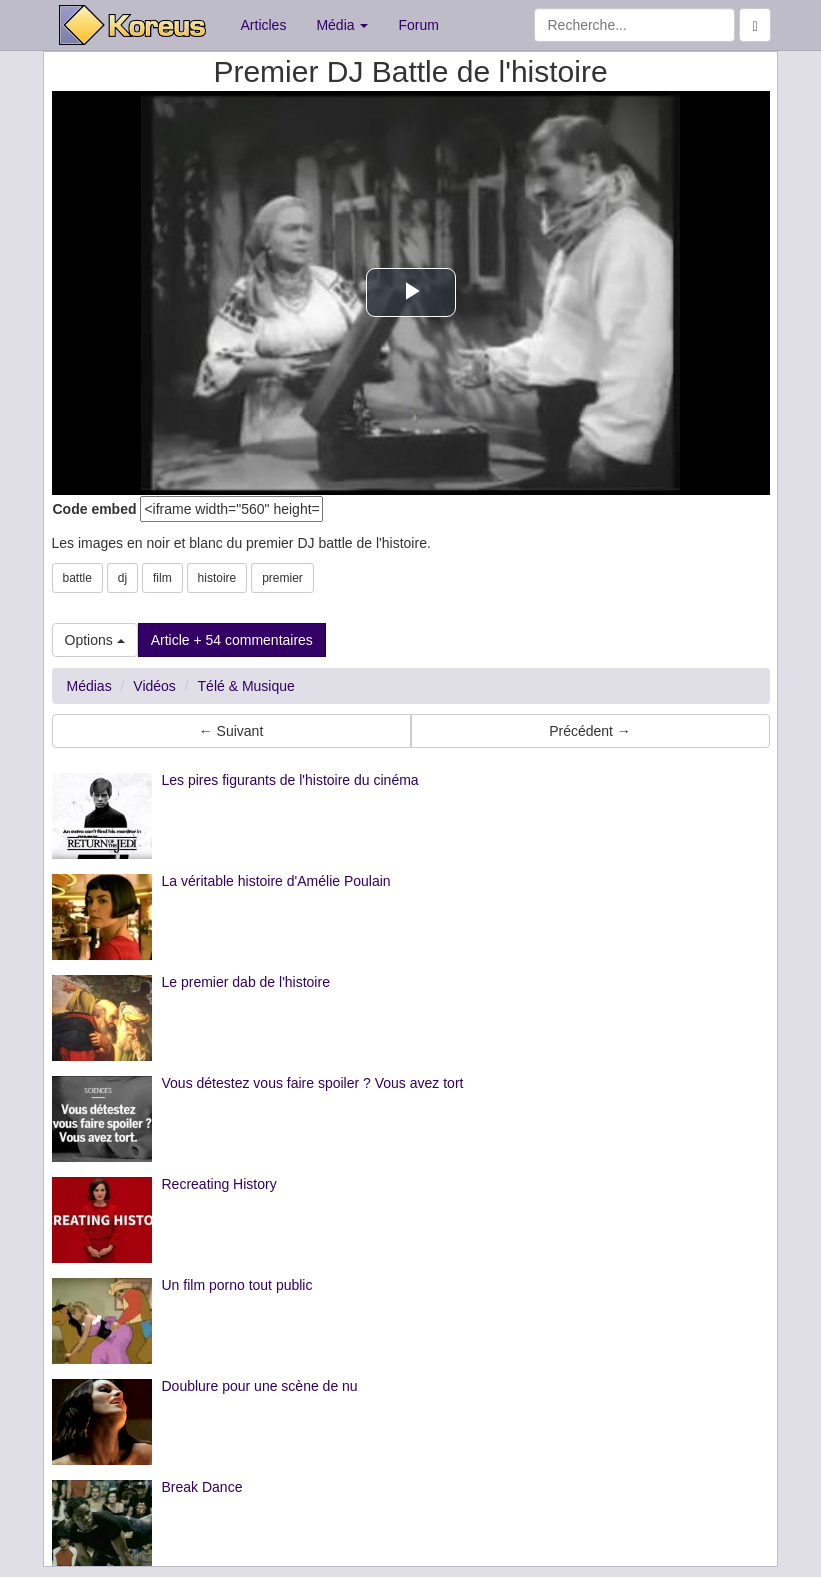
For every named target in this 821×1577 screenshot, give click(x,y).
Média (342, 25)
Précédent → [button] (590, 731)
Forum (418, 25)
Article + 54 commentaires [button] (232, 640)
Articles (264, 25)
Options (95, 640)
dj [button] (122, 578)
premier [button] (282, 578)
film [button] (162, 578)
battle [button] (77, 578)
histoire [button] (217, 578)
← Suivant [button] (231, 731)
